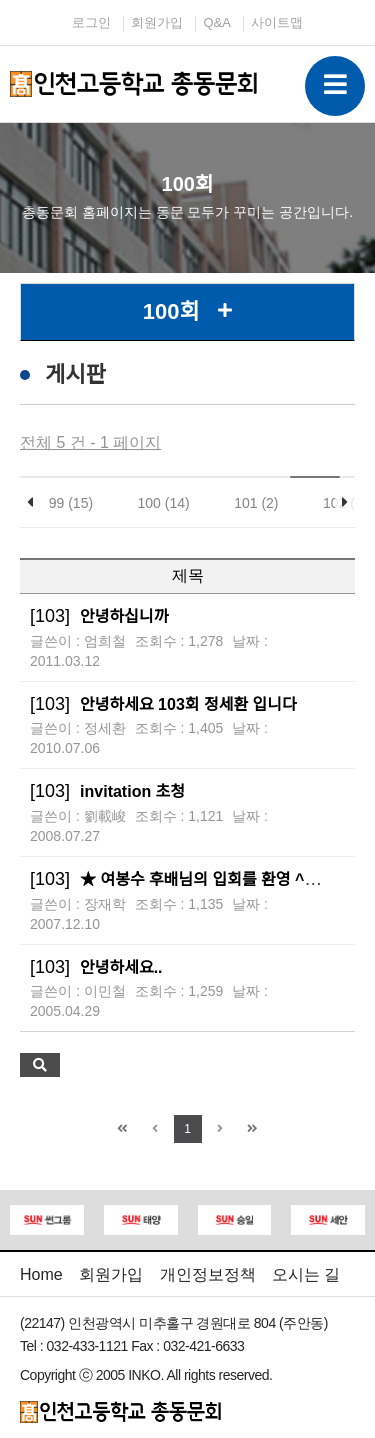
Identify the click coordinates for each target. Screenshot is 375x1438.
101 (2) (256, 503)
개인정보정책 (208, 1274)
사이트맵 (277, 22)
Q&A (216, 22)
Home (41, 1274)
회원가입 (157, 22)
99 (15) (71, 503)
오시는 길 (306, 1274)
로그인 (91, 22)
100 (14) (164, 503)
